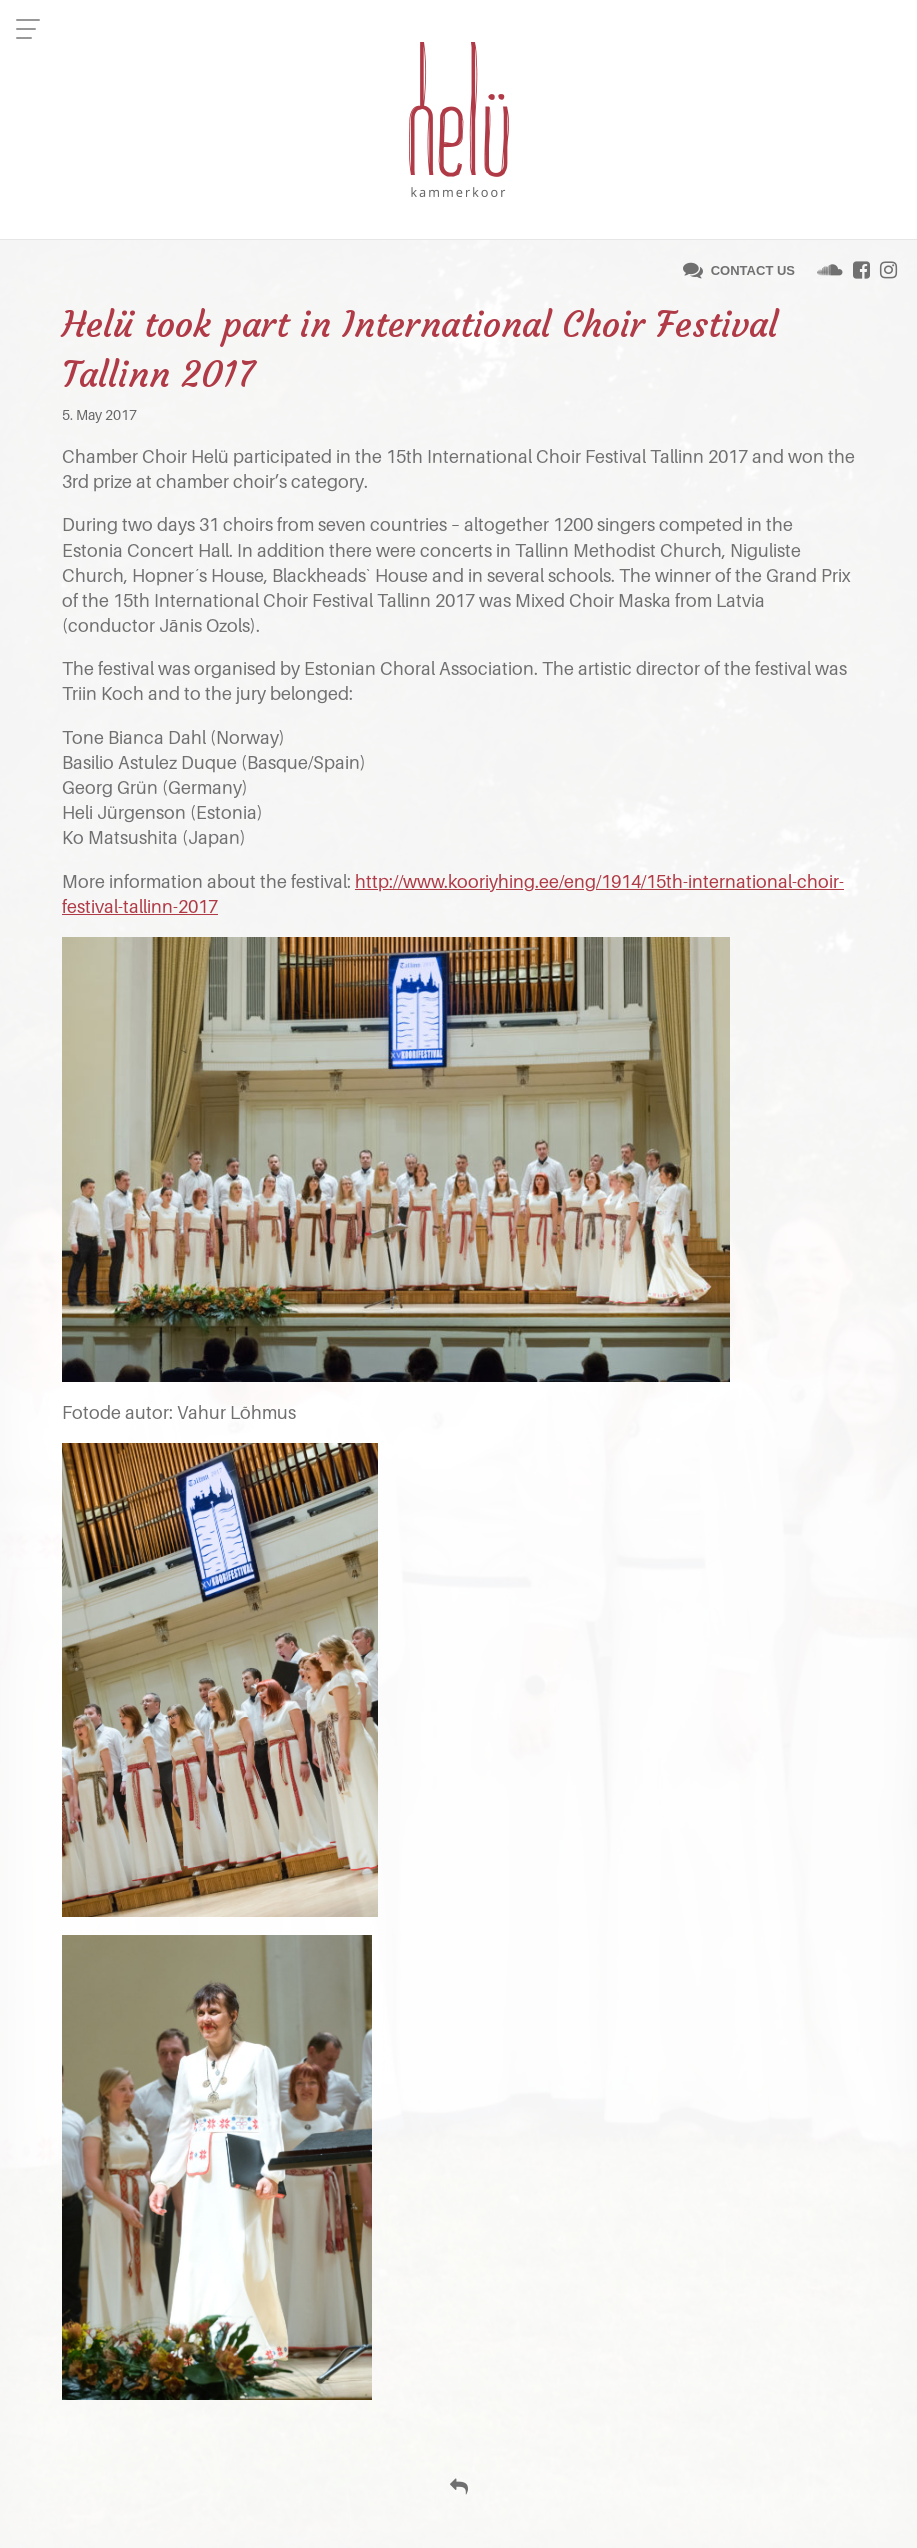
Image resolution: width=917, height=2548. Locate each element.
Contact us (753, 270)
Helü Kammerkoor (459, 119)
